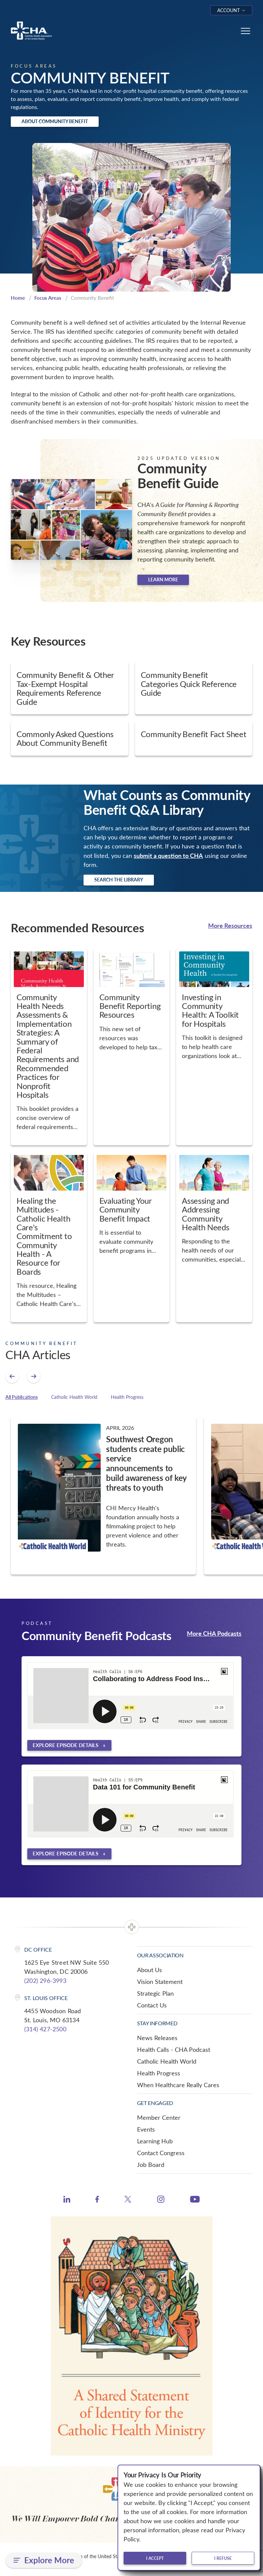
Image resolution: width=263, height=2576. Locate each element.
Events (146, 2129)
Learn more (163, 579)
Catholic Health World (74, 1397)
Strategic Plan (155, 1993)
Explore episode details (65, 1745)
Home (18, 297)
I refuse (223, 2558)
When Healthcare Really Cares (178, 2085)
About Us (149, 1970)
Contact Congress (161, 2153)
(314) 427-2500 (45, 2029)
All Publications (21, 1397)
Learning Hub (155, 2141)
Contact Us (152, 2005)
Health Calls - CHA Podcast (173, 2049)
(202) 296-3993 (45, 1980)
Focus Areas (47, 297)
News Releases (157, 2038)
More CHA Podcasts (214, 1633)
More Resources (230, 925)
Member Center (158, 2117)
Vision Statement (160, 1982)
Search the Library (118, 879)
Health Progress (127, 1397)
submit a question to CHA (168, 855)
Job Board (150, 2165)
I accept (155, 2558)
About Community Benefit (55, 121)
